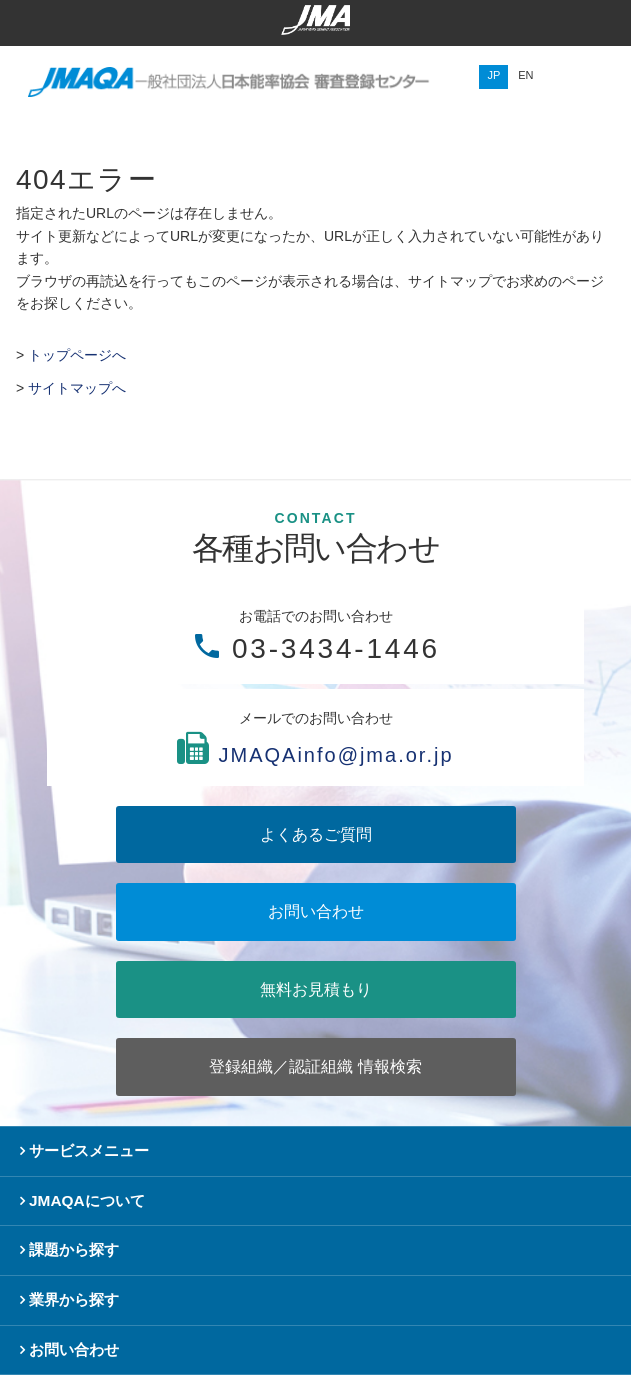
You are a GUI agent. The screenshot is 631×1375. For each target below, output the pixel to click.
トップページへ (77, 355)
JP (493, 75)
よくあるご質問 (316, 834)
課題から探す (74, 1249)
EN (525, 75)
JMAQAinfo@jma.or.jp (335, 756)
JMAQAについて (87, 1200)
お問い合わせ (316, 911)
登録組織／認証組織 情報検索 (315, 1066)
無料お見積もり (316, 989)
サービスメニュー (89, 1150)
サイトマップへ (77, 388)
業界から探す (74, 1299)
